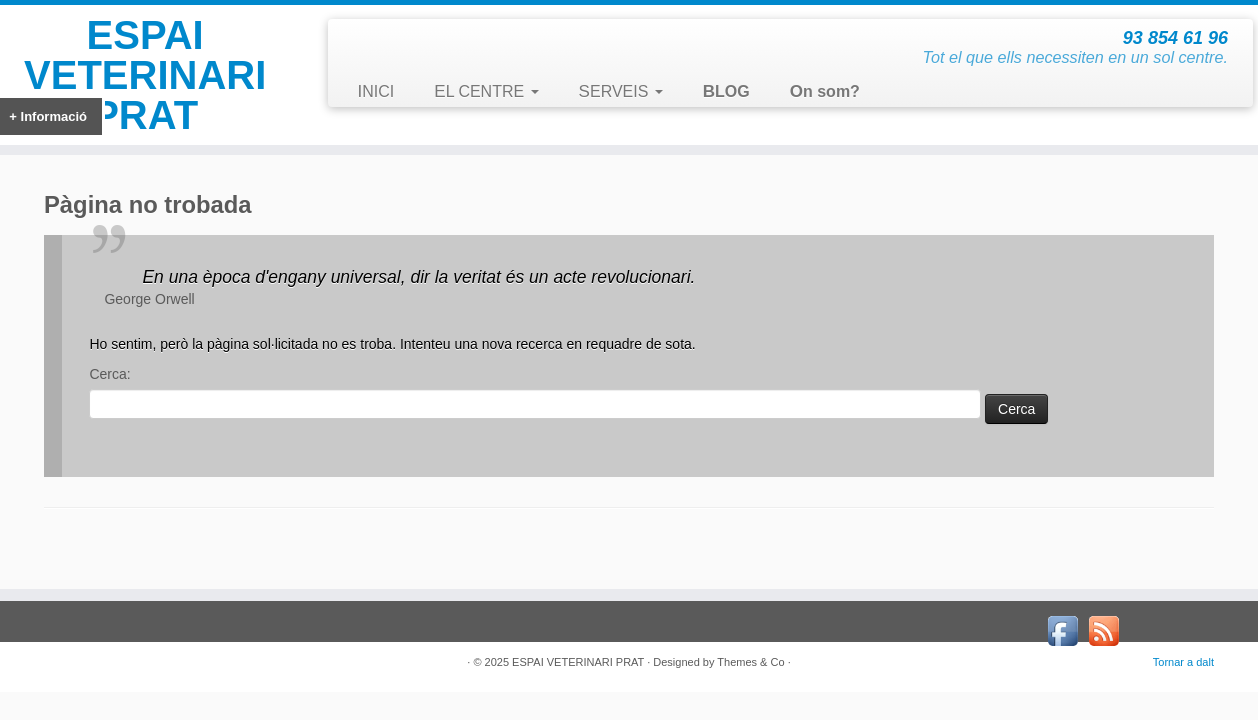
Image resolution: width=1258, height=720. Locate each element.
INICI (376, 91)
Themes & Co (750, 662)
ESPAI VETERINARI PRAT (145, 75)
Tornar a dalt (1183, 662)
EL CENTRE (486, 91)
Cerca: (109, 374)
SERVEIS (621, 91)
